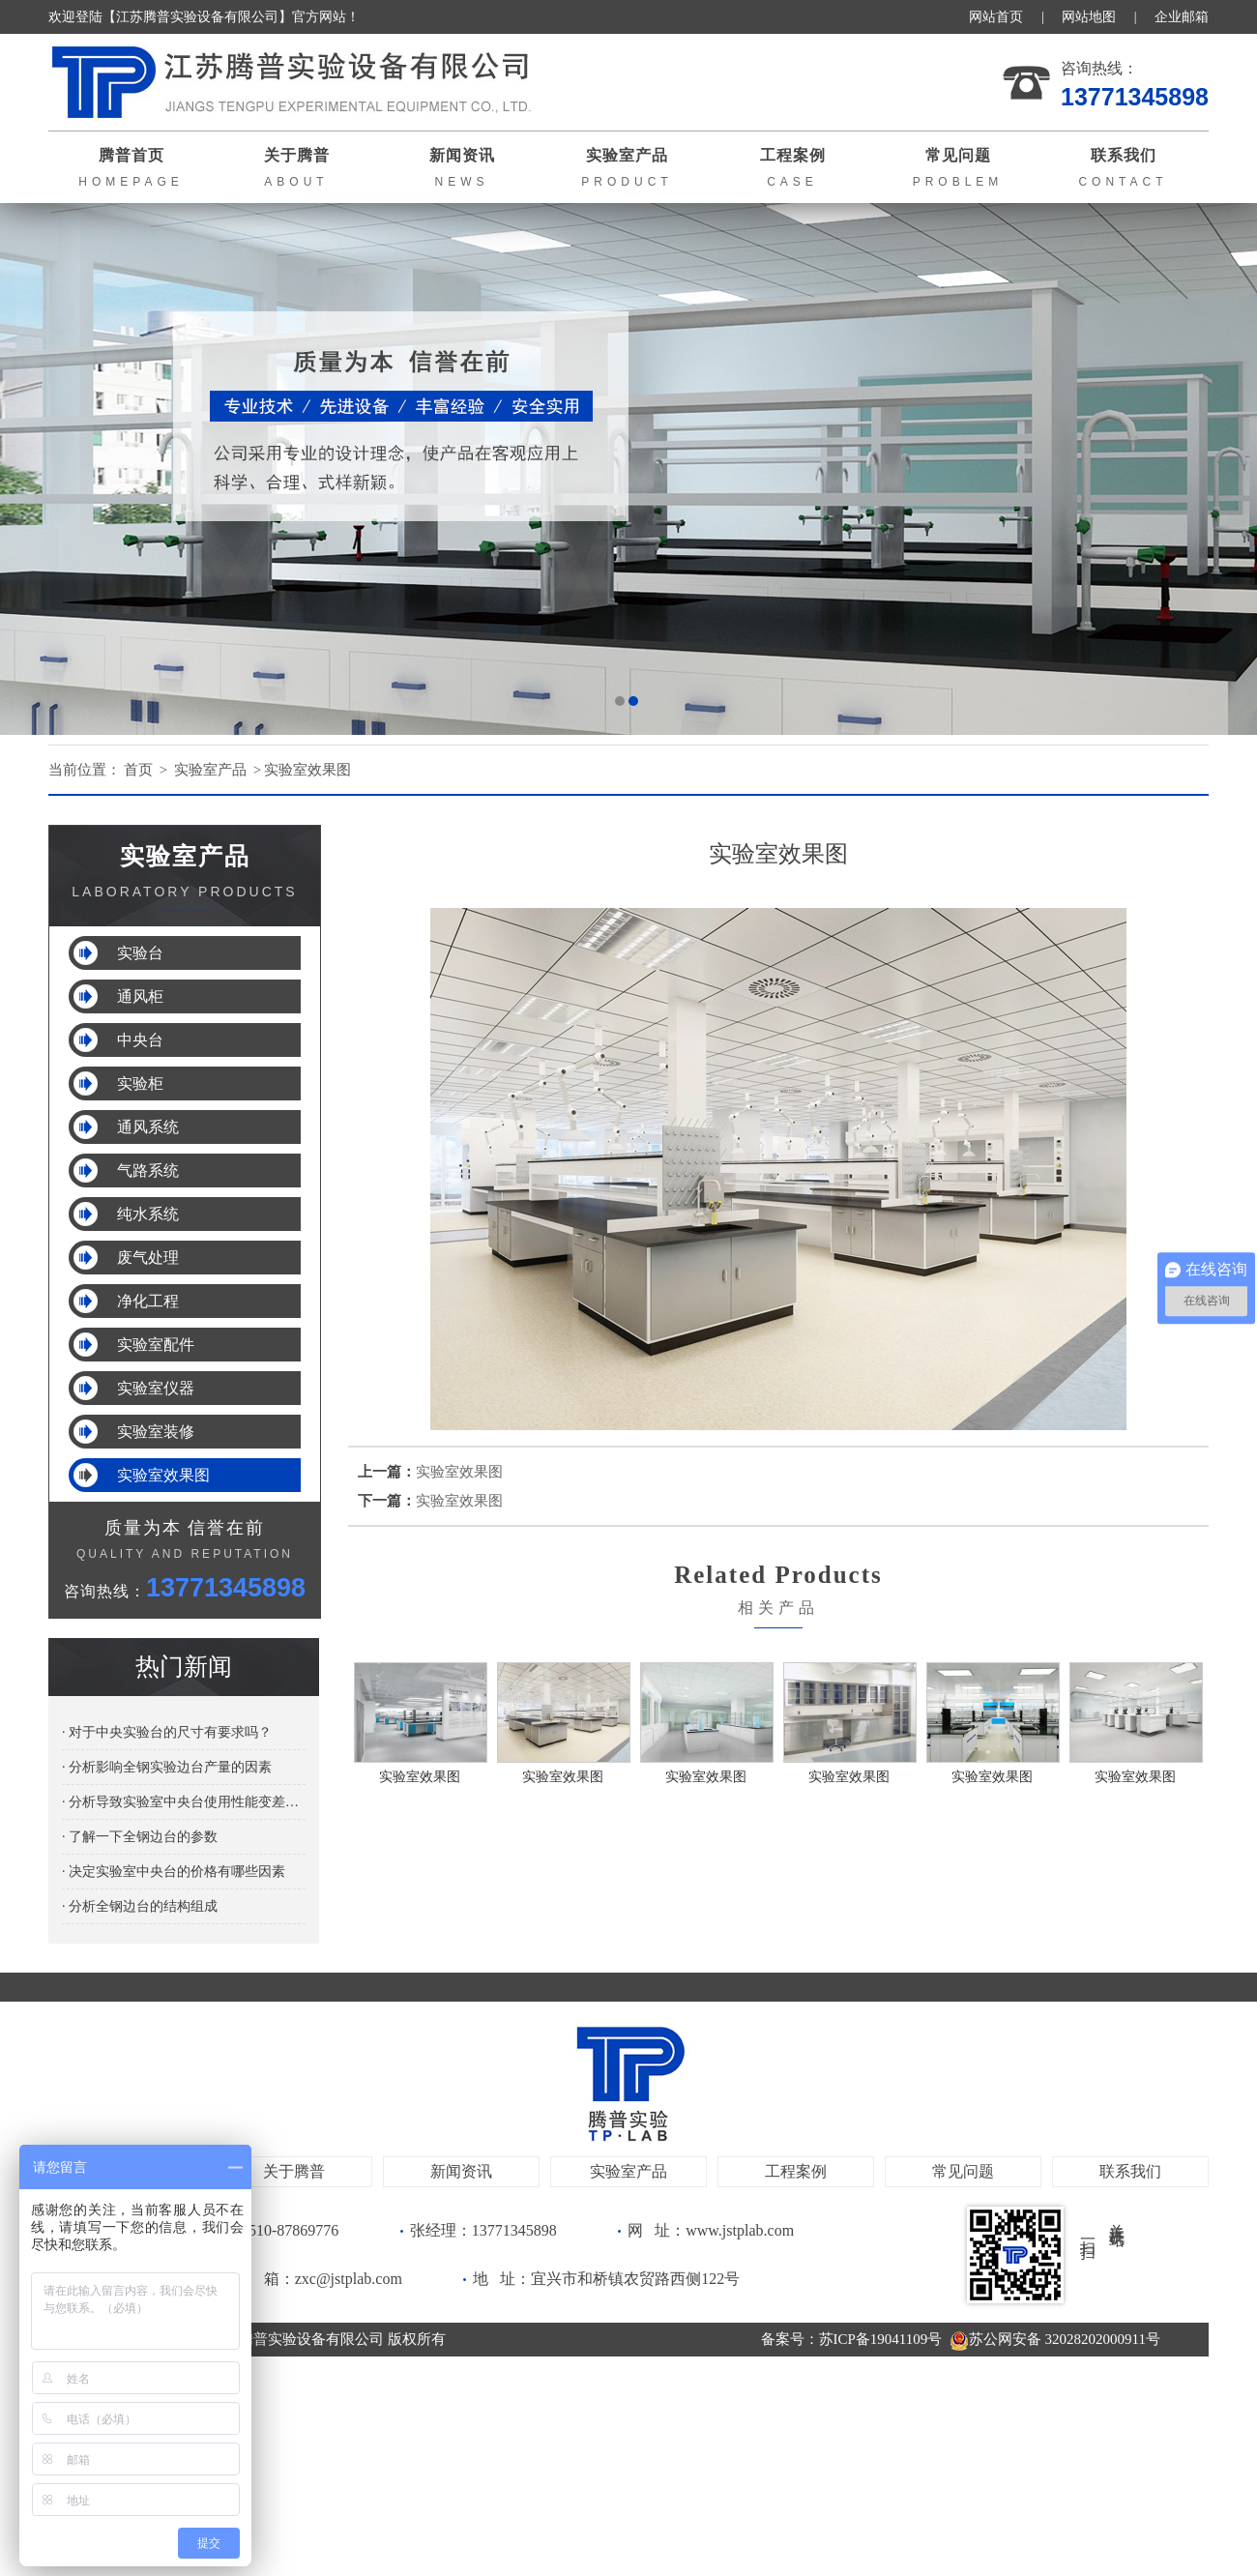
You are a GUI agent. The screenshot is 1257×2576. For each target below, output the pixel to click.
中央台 (140, 1040)
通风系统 (148, 1127)
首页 (138, 769)
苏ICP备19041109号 (881, 2339)
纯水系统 (148, 1214)
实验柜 (140, 1083)
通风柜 (140, 996)
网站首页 (996, 17)
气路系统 (148, 1170)
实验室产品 (210, 769)
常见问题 (963, 2171)
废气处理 (148, 1257)
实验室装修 (155, 1431)
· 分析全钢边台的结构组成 (140, 1906)
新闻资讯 (461, 2171)
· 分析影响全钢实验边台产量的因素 (167, 1767)
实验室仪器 (155, 1388)
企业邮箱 (1182, 17)
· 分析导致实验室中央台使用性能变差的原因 (184, 1802)
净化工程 (148, 1301)
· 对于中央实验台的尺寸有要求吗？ (167, 1732)
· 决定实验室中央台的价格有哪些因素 (173, 1871)
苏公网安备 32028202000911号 (1055, 2339)
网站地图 (1089, 17)
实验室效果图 (307, 769)
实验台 (140, 953)
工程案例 (796, 2171)
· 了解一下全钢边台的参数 (140, 1837)
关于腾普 (294, 2171)
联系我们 (1130, 2171)
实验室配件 (155, 1344)
